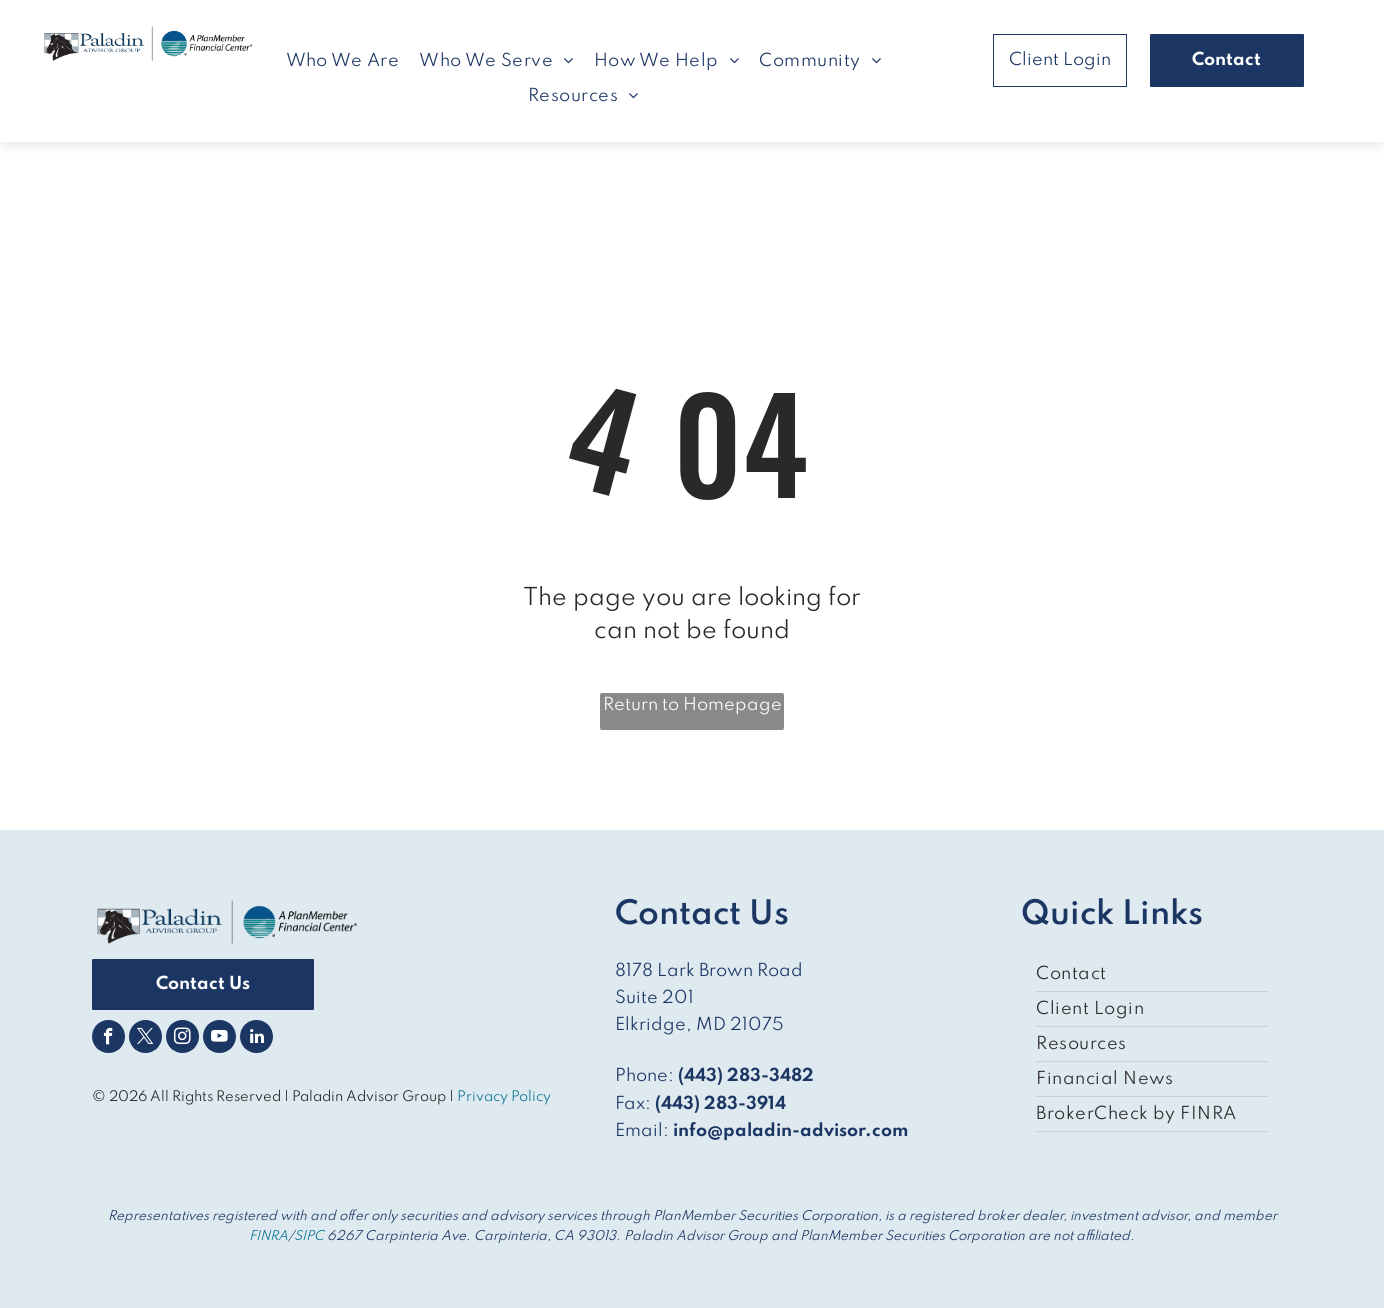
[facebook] (108, 1039)
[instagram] (182, 1039)
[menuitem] (343, 61)
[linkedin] (256, 1039)
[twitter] (145, 1039)
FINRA (268, 1236)
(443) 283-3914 (720, 1104)
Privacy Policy (505, 1097)
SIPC (309, 1236)
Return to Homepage (692, 705)
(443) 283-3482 (746, 1076)
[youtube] (219, 1039)
